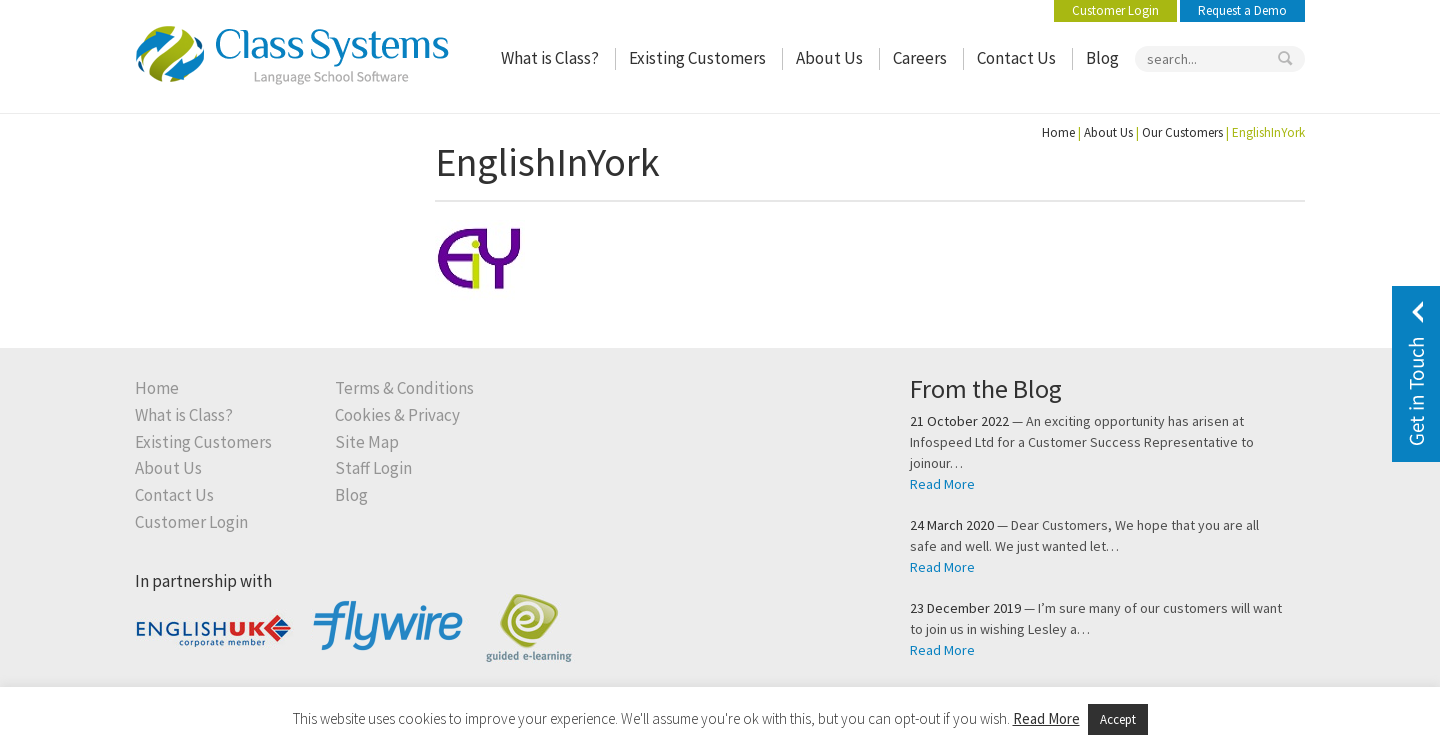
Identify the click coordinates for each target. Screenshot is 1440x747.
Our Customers (1182, 132)
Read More (942, 484)
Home (1058, 132)
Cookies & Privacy (397, 415)
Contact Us (1016, 58)
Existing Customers (697, 58)
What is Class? (550, 58)
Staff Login (373, 468)
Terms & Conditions (404, 388)
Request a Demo (1242, 10)
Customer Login (1115, 10)
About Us (829, 58)
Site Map (367, 442)
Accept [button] (1118, 719)
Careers (920, 58)
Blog (1102, 58)
